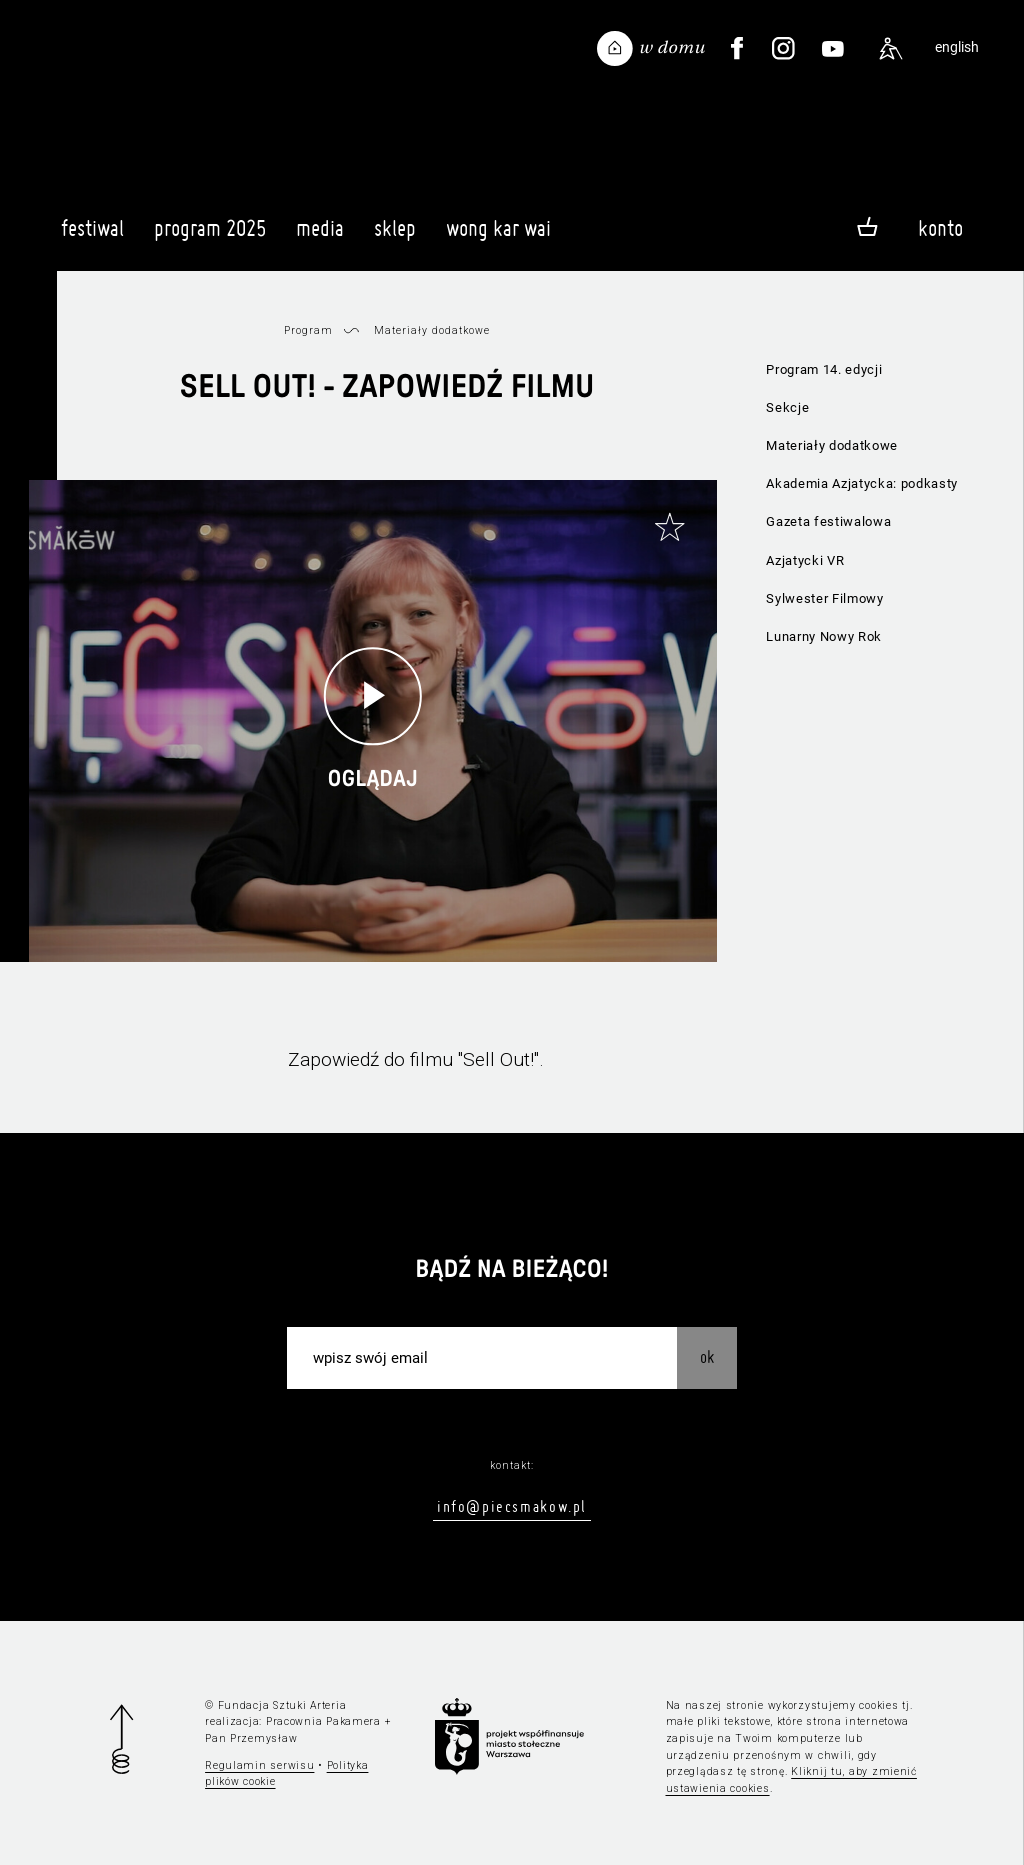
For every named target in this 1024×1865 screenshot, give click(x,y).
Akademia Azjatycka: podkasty (862, 483)
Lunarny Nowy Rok (824, 636)
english (957, 47)
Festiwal (92, 237)
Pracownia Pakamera (323, 1721)
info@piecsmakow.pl (512, 1506)
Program (308, 330)
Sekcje (787, 407)
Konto (940, 228)
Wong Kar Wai (498, 237)
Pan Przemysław (251, 1738)
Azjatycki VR (805, 560)
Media (320, 237)
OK (707, 1356)
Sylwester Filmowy (824, 598)
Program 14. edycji (824, 369)
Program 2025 (210, 237)
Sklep (395, 237)
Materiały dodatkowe (832, 445)
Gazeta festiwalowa (828, 521)
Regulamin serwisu (259, 1765)
